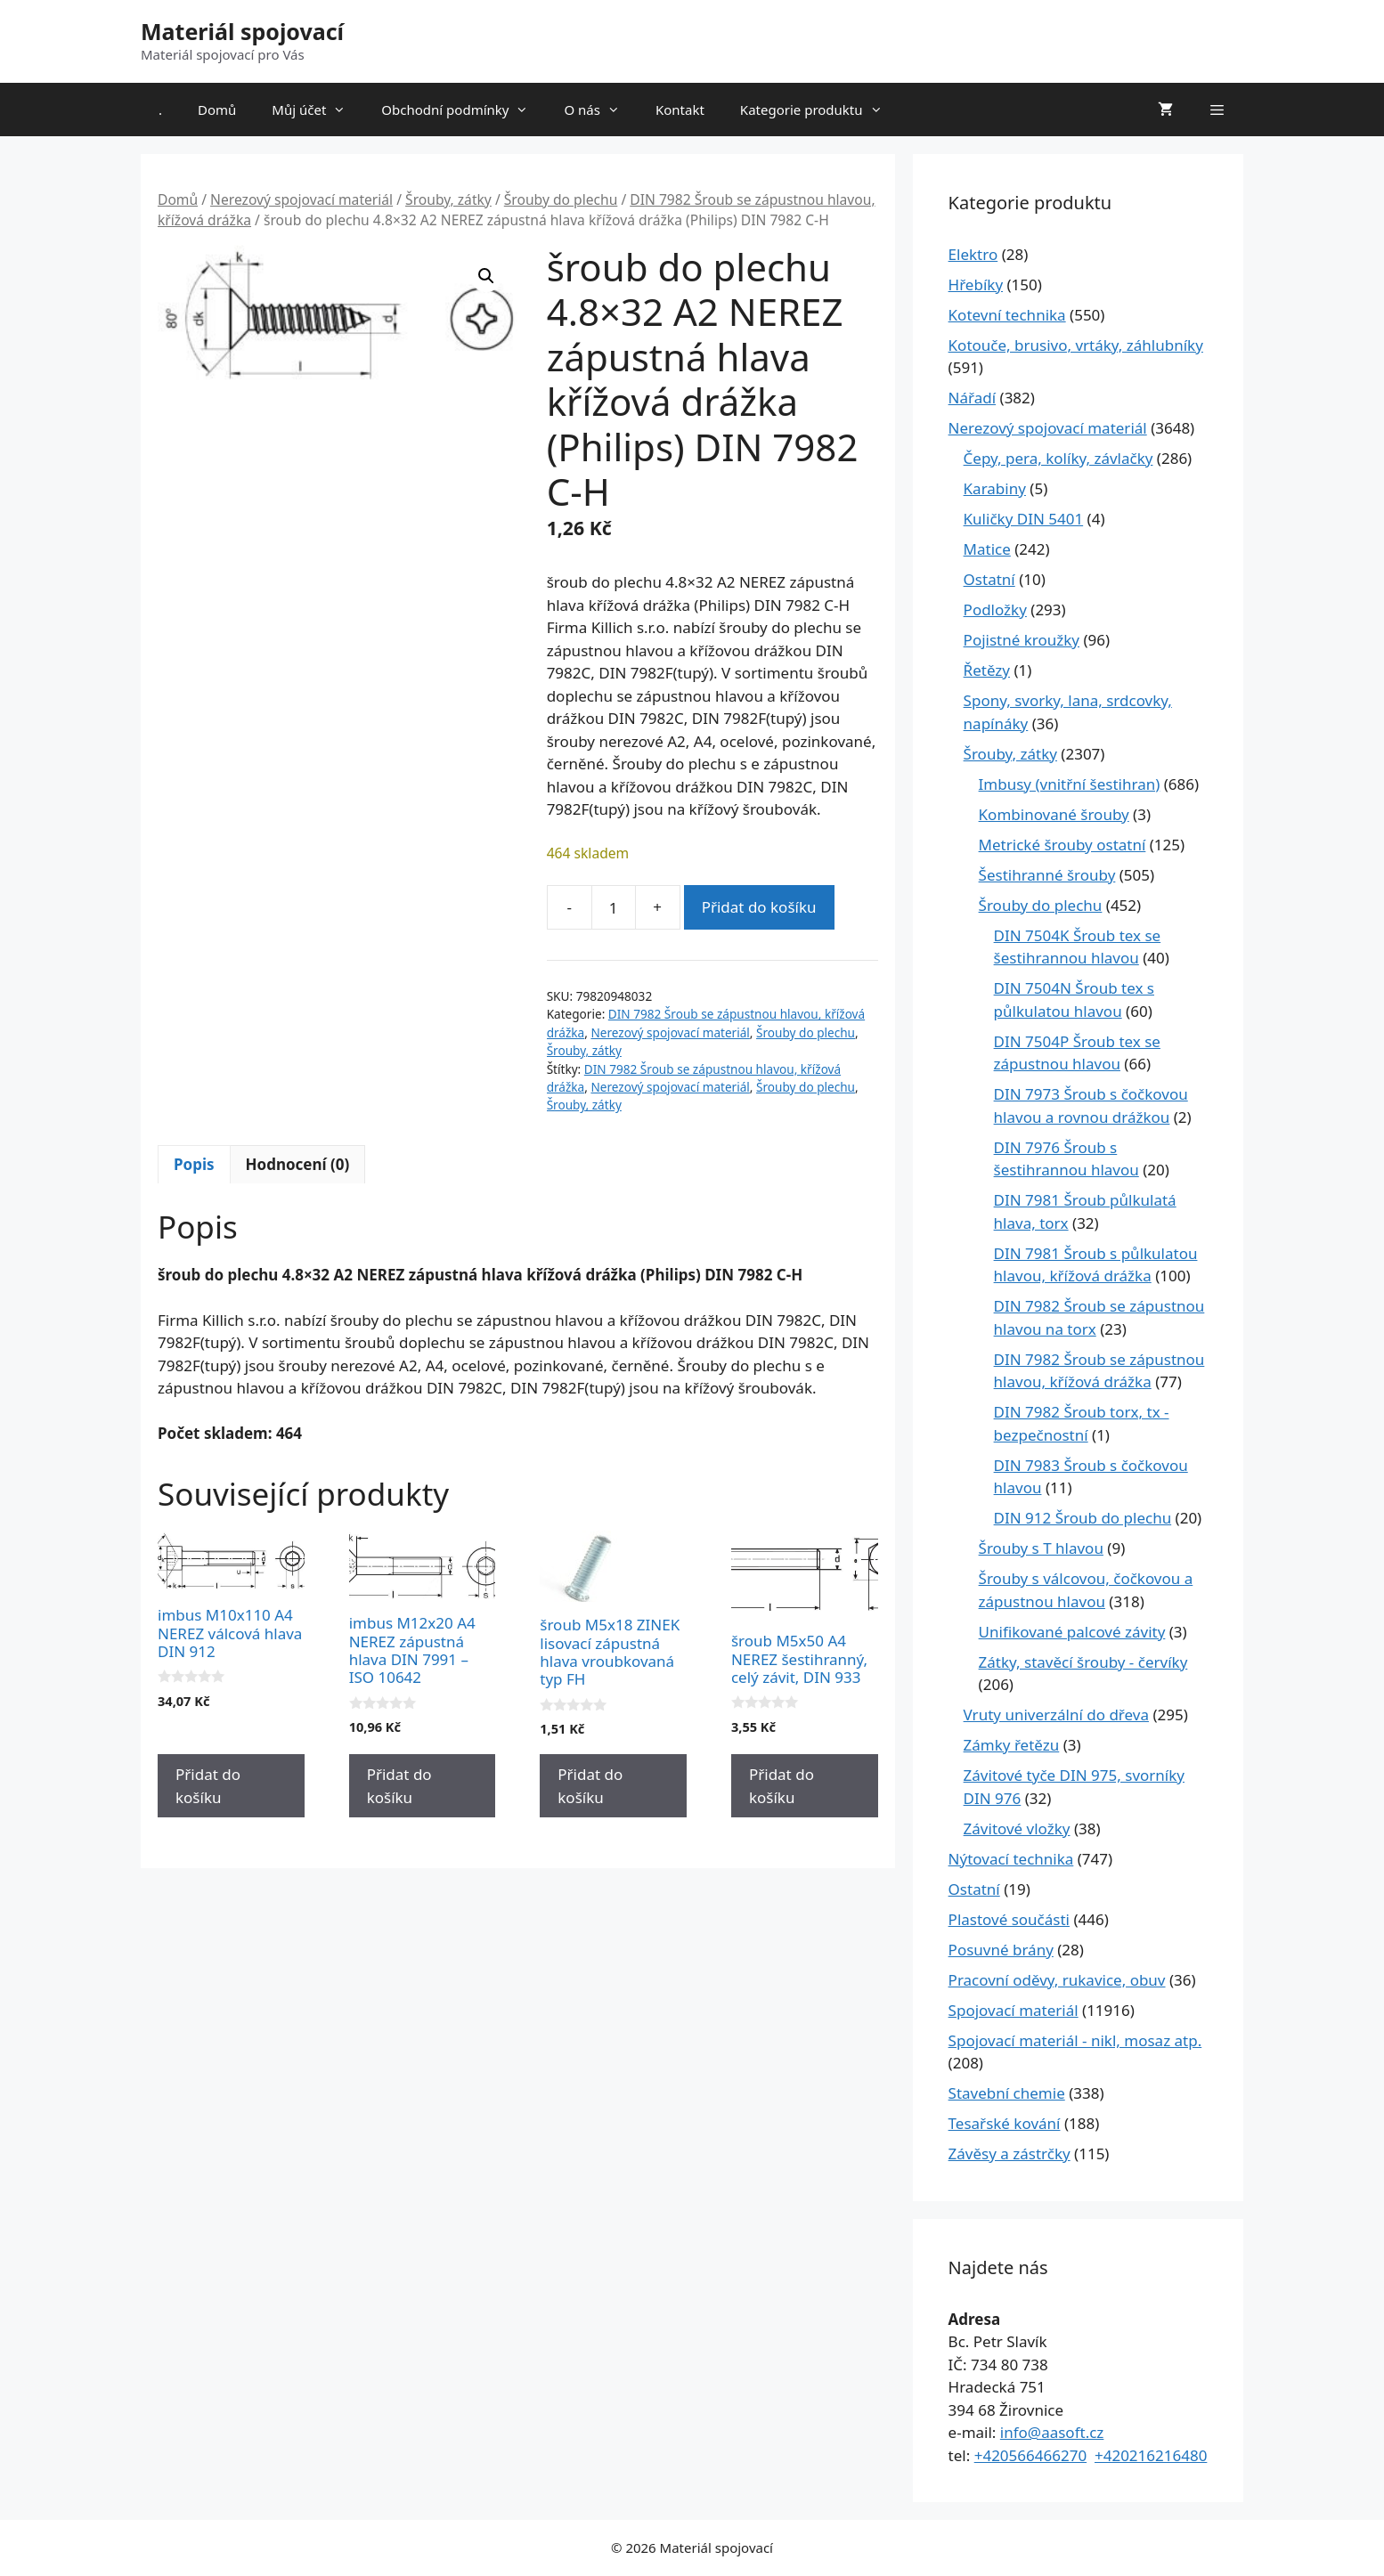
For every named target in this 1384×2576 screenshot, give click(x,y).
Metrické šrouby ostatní (1062, 844)
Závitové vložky (1017, 1828)
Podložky (995, 609)
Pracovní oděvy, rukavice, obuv (1057, 1980)
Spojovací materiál (1013, 2010)
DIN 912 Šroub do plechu (1083, 1517)
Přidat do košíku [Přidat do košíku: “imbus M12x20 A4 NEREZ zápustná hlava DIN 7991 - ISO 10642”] (399, 1786)
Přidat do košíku (759, 907)
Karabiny (995, 488)
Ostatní (989, 579)
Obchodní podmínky (463, 109)
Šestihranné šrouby (1047, 875)
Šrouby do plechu (561, 199)
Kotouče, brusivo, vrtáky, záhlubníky (1075, 345)
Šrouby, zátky (448, 199)
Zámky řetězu (1012, 1745)
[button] (486, 276)
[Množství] (613, 907)
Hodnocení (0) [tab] (298, 1164)
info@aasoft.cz (1052, 2432)
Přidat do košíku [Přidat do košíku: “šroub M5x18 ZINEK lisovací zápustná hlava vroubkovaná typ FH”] (590, 1786)
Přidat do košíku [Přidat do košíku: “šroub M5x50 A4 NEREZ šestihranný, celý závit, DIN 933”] (781, 1786)
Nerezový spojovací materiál (301, 199)
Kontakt (679, 109)
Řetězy (987, 670)
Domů (217, 109)
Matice (987, 549)
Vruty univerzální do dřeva (1056, 1714)
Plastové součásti (1009, 1919)
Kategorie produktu (820, 109)
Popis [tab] (194, 1164)
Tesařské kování (1004, 2123)
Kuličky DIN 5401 (1024, 518)
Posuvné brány (1001, 1949)
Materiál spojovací (242, 31)
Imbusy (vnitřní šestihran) (1069, 784)
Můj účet (317, 109)
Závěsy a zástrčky (1009, 2153)
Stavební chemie (1006, 2093)
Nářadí (972, 397)
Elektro (973, 254)
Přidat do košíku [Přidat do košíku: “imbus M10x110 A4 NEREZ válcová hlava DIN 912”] (207, 1786)
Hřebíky (975, 284)
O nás (601, 109)
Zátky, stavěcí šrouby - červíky (1083, 1662)
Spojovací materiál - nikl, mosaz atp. (1075, 2040)
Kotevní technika (1007, 315)
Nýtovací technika (1011, 1859)
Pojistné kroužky (1021, 640)
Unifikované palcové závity (1072, 1631)
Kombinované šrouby (1054, 814)
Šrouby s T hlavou (1041, 1548)
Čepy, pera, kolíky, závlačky (1058, 458)
